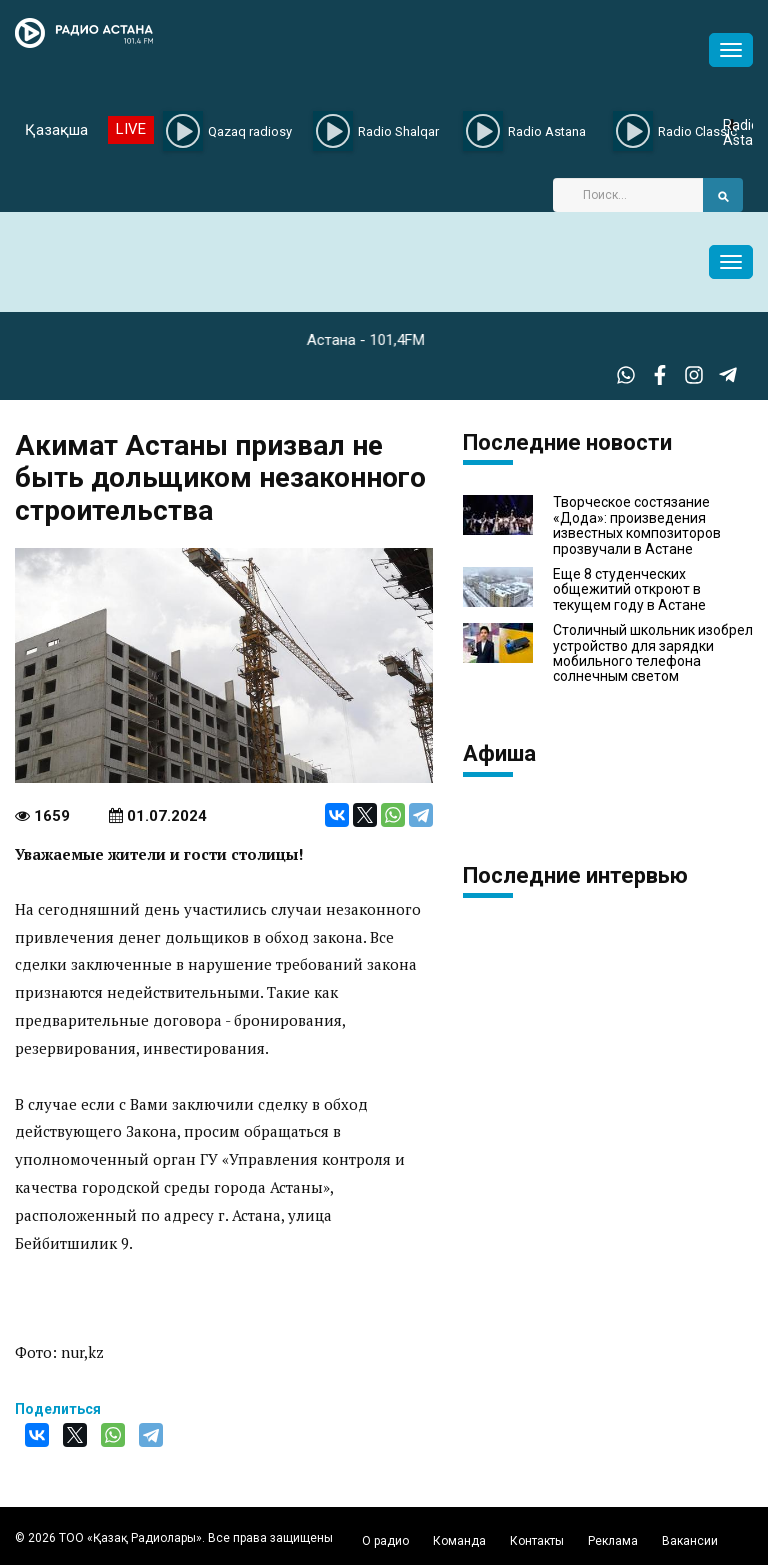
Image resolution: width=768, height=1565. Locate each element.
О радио (385, 1541)
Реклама (613, 1541)
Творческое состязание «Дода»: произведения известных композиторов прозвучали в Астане (637, 525)
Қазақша (56, 130)
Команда (459, 1541)
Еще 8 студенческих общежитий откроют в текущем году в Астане (629, 590)
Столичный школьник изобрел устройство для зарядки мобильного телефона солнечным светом (653, 653)
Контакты (537, 1541)
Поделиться (58, 1409)
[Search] (628, 195)
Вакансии (690, 1541)
